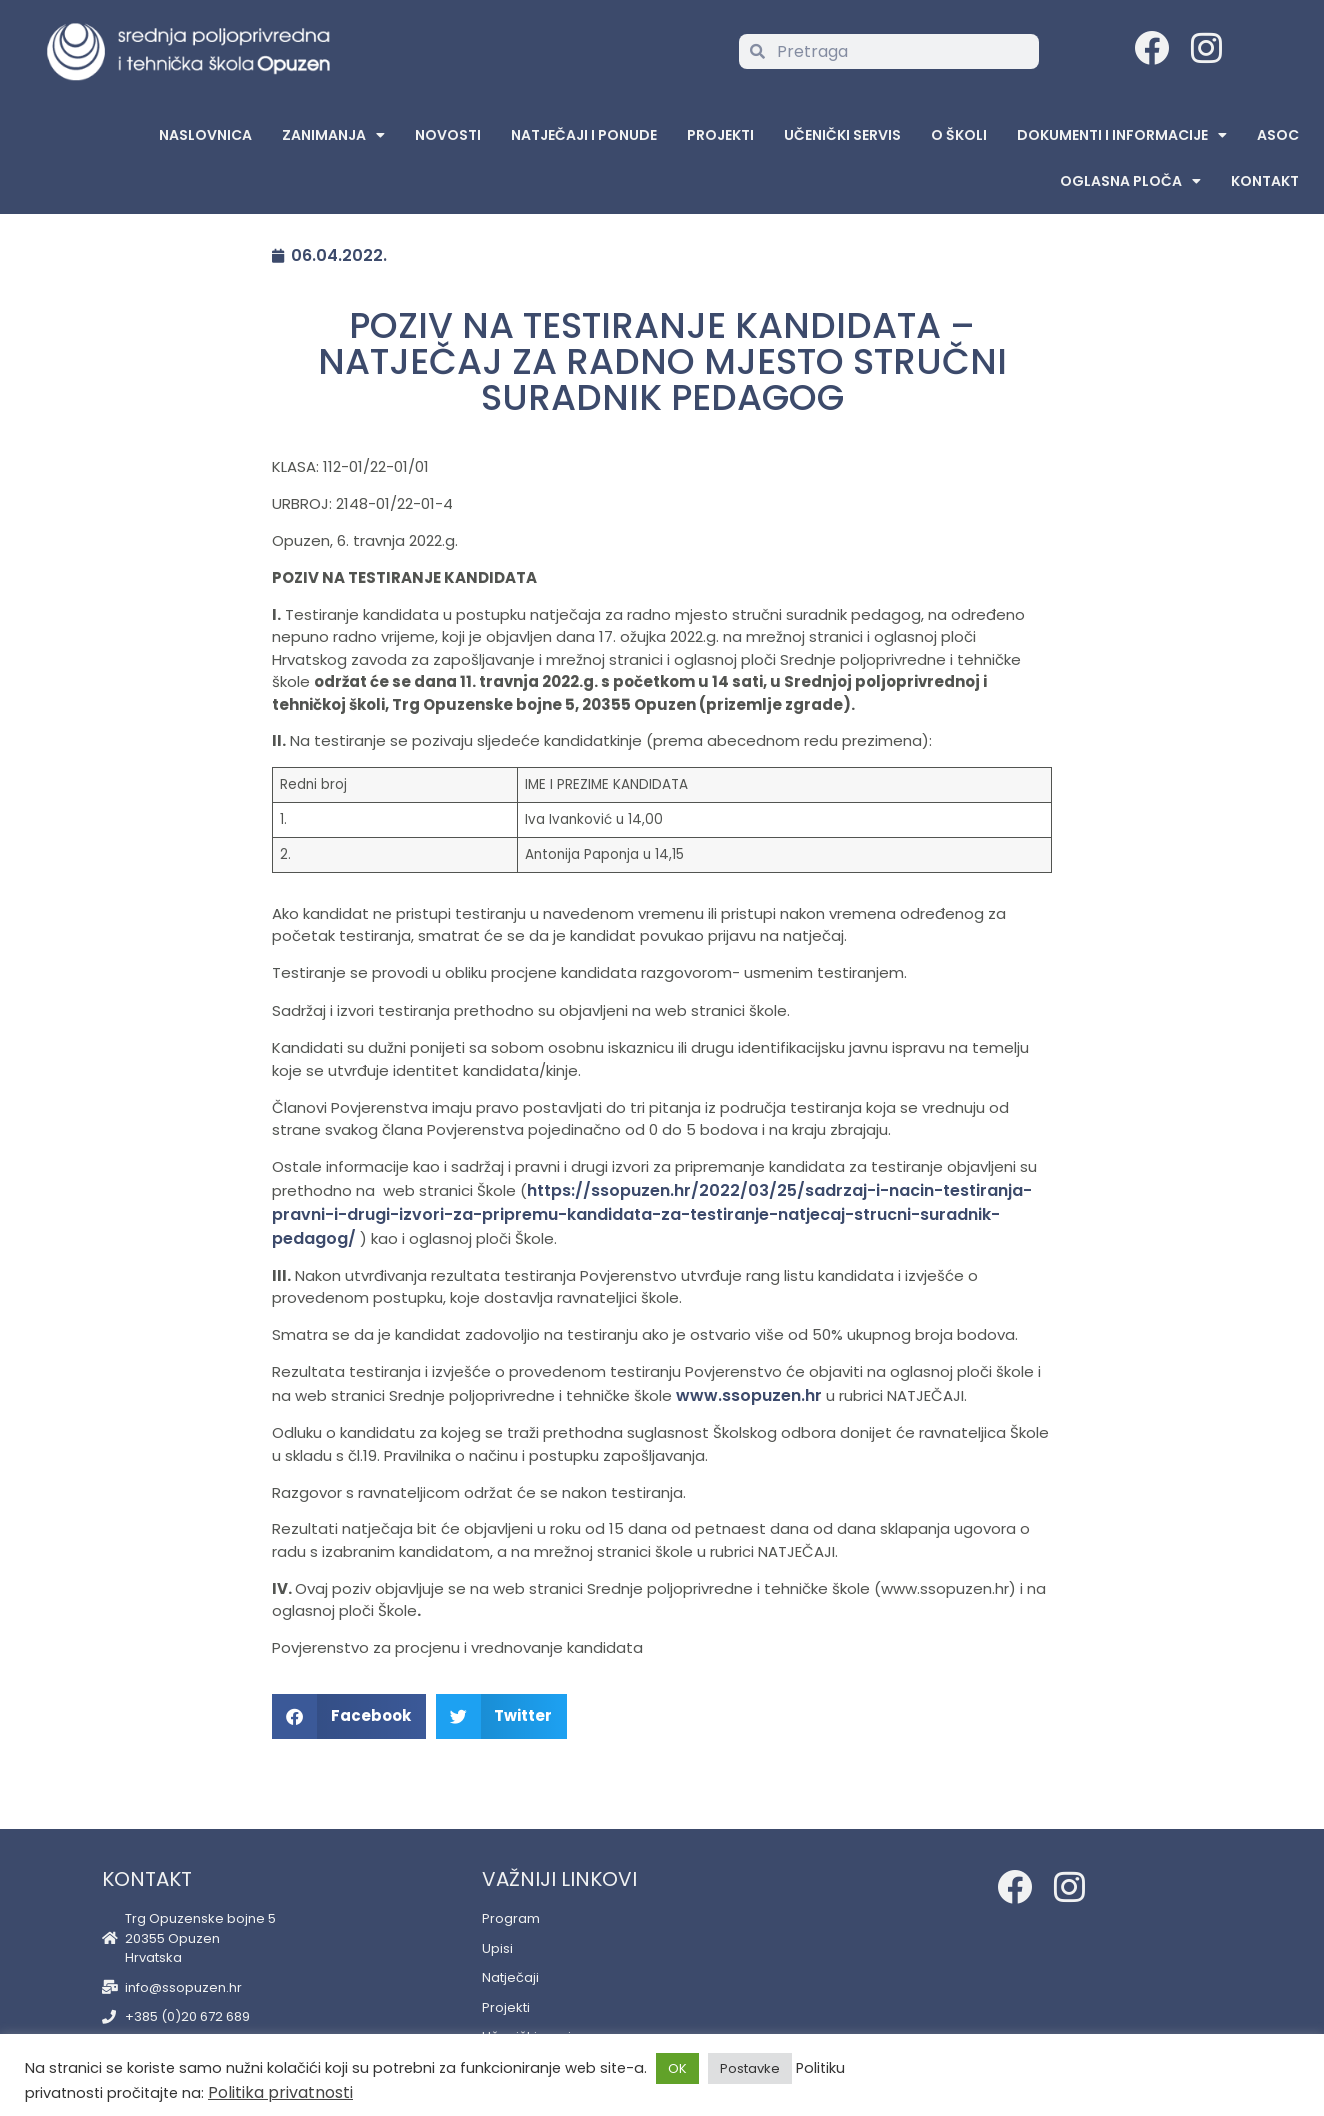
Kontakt (1265, 181)
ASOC (1278, 135)
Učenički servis (842, 135)
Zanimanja (333, 135)
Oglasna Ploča (1130, 181)
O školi (959, 135)
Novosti (448, 135)
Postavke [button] (750, 2068)
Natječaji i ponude (584, 135)
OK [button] (677, 2068)
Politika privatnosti (280, 2092)
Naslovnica (205, 135)
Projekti (720, 135)
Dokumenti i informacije (1122, 135)
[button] (349, 1716)
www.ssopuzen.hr (749, 1395)
